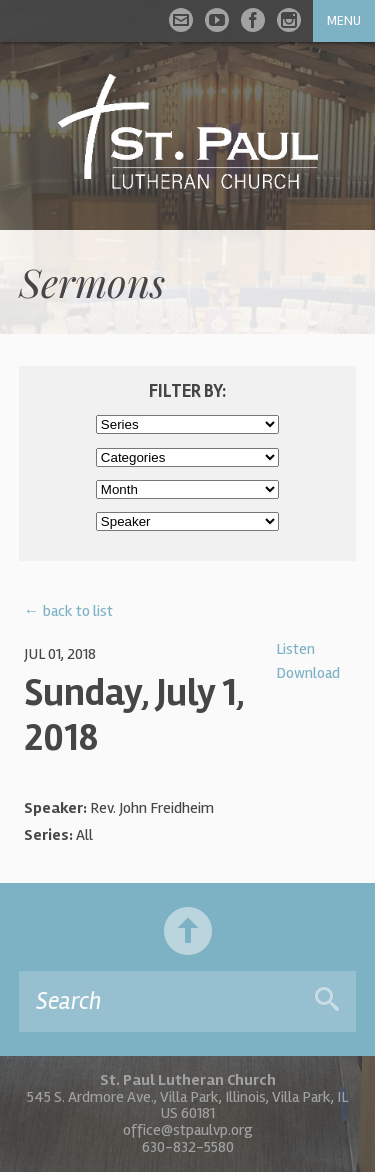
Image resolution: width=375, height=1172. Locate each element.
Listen (295, 649)
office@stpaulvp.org (188, 1130)
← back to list (68, 611)
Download (308, 673)
